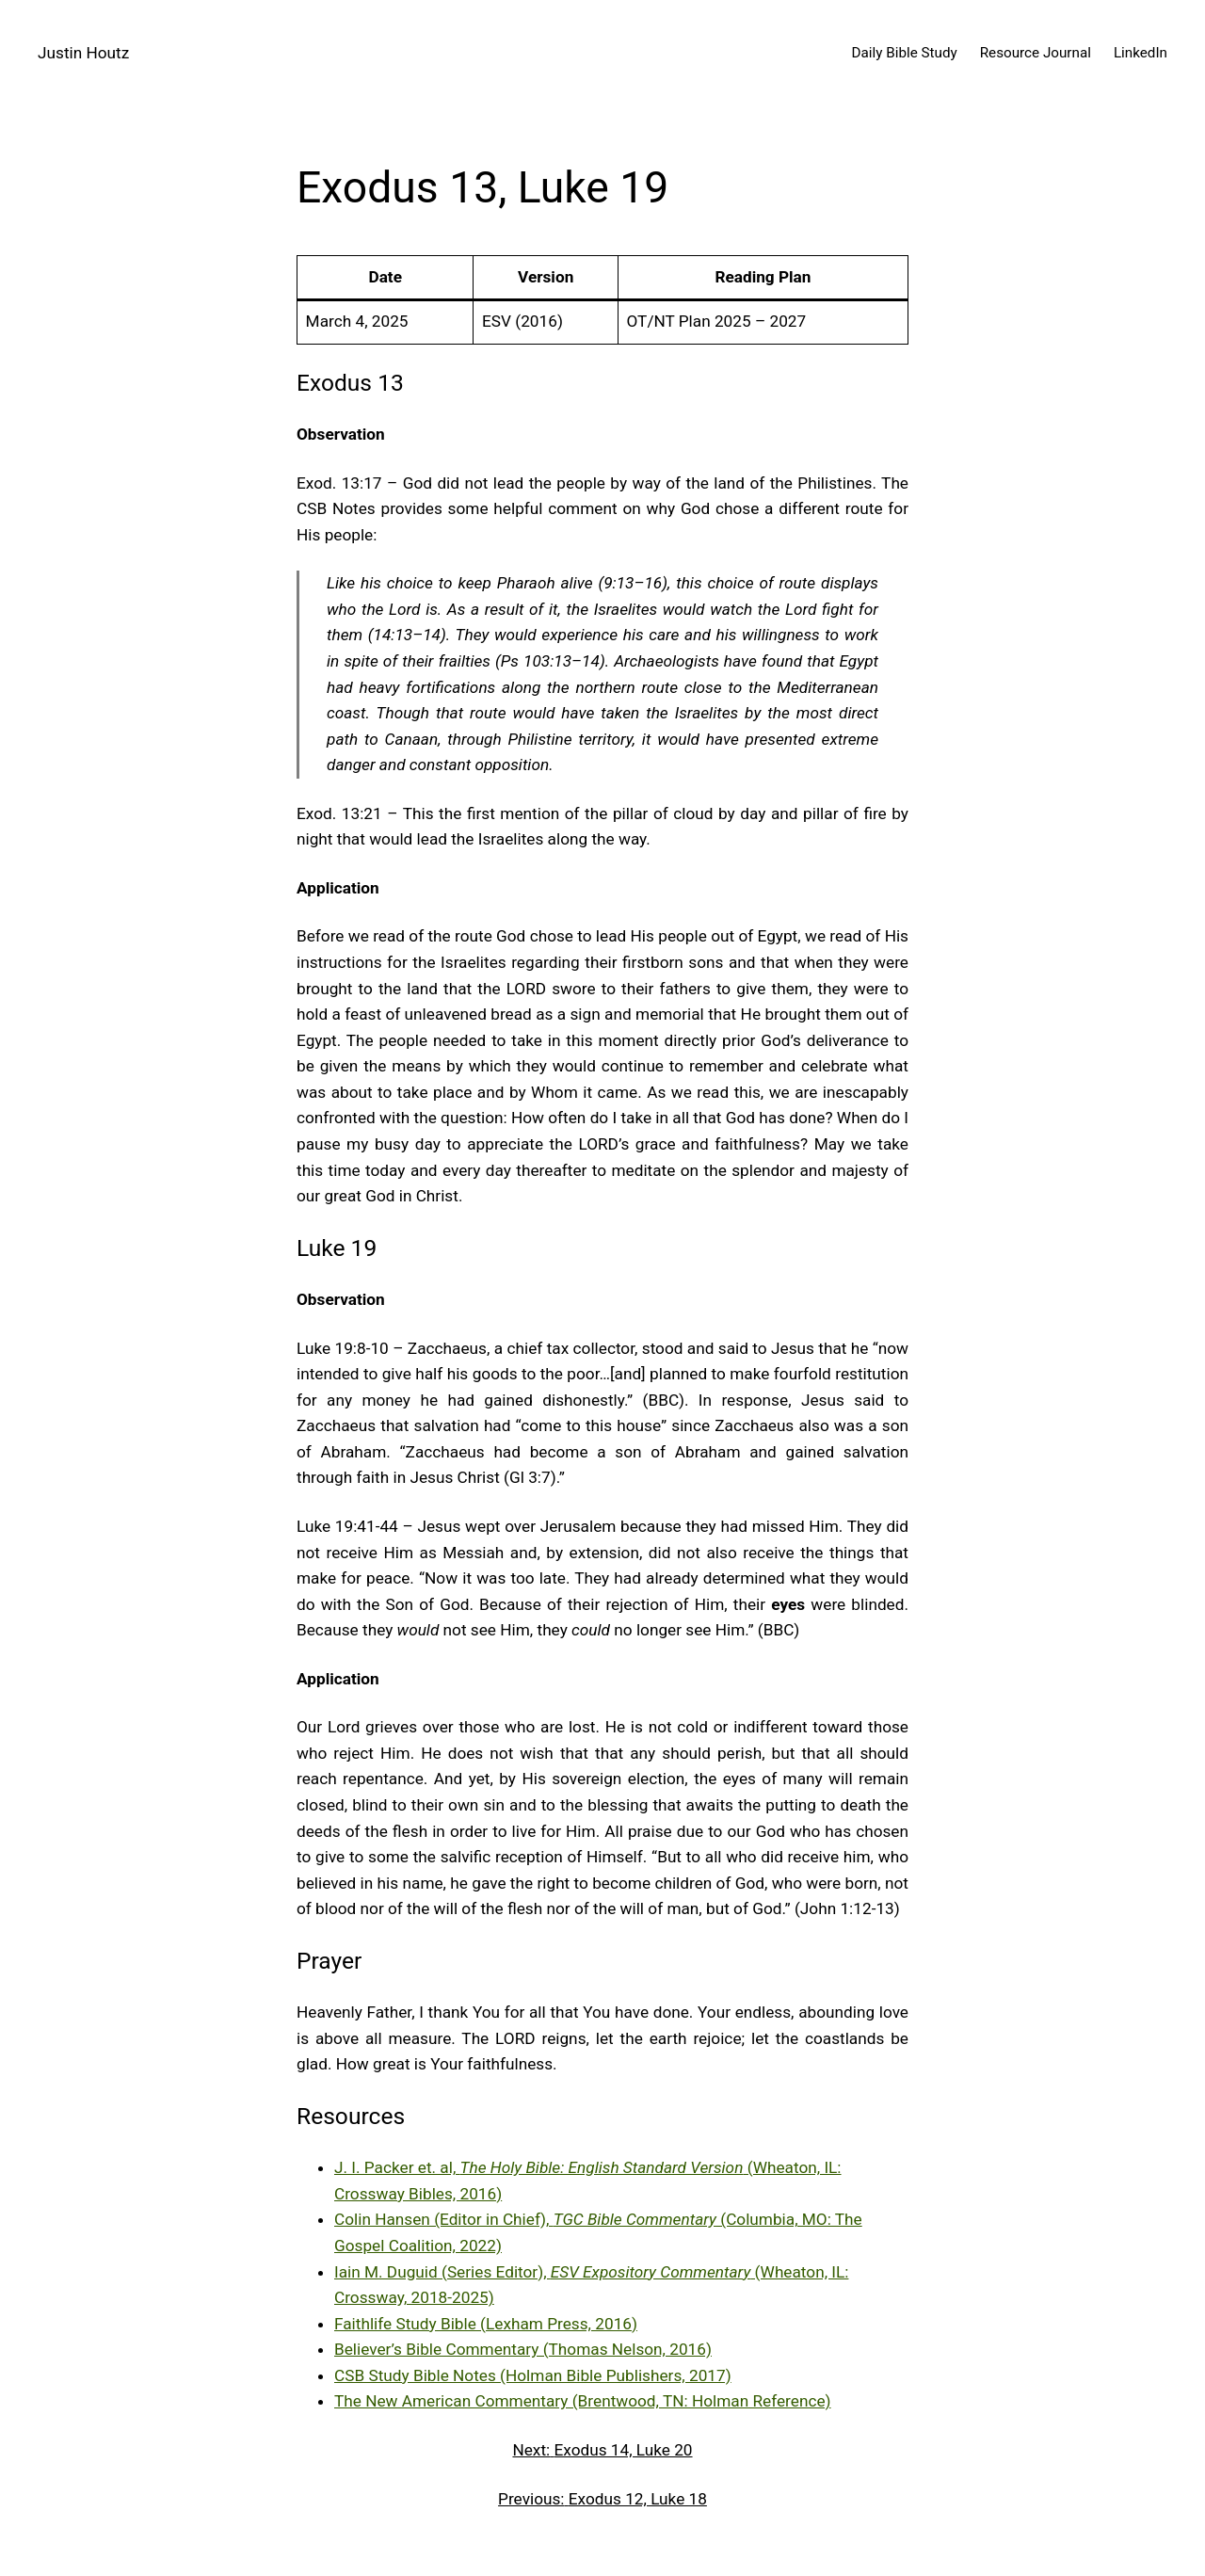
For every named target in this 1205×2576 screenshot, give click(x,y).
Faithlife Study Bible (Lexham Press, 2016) (485, 2323)
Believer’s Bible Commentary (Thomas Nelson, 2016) (523, 2349)
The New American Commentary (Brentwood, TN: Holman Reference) (582, 2400)
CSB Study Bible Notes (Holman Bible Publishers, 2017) (532, 2375)
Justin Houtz (83, 52)
